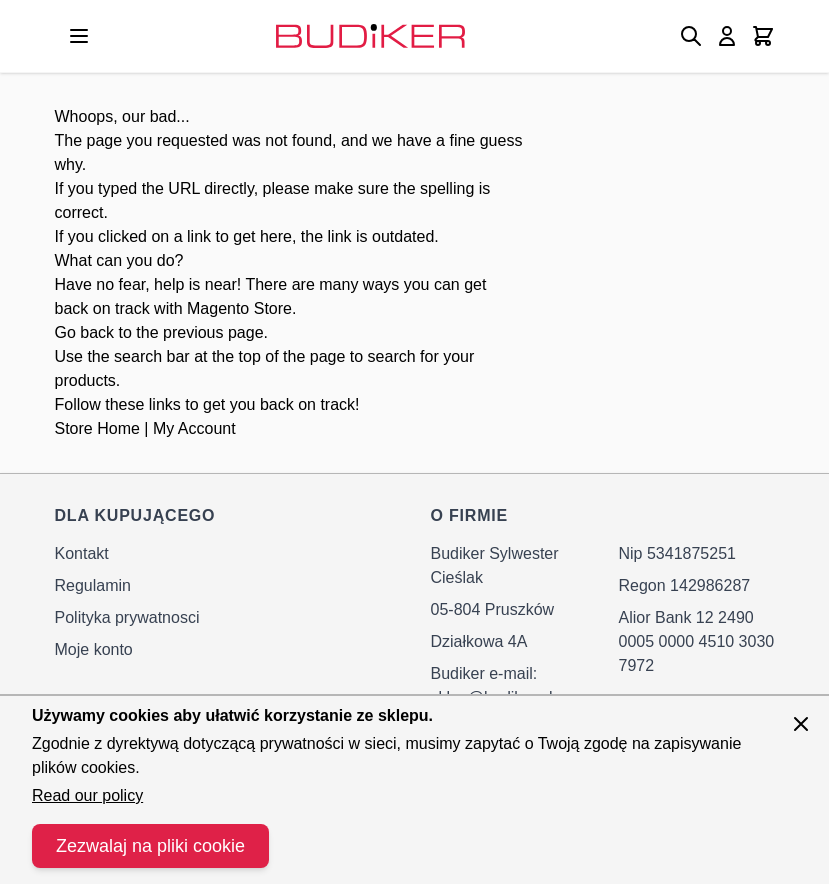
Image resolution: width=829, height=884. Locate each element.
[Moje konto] (727, 36)
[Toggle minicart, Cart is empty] (763, 36)
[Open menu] (79, 36)
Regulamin (93, 585)
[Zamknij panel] (801, 724)
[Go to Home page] (370, 35)
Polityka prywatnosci (127, 617)
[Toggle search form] (691, 36)
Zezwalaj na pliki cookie (150, 846)
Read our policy (87, 795)
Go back (85, 332)
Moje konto (94, 649)
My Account (194, 428)
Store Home (97, 428)
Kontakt (82, 553)
